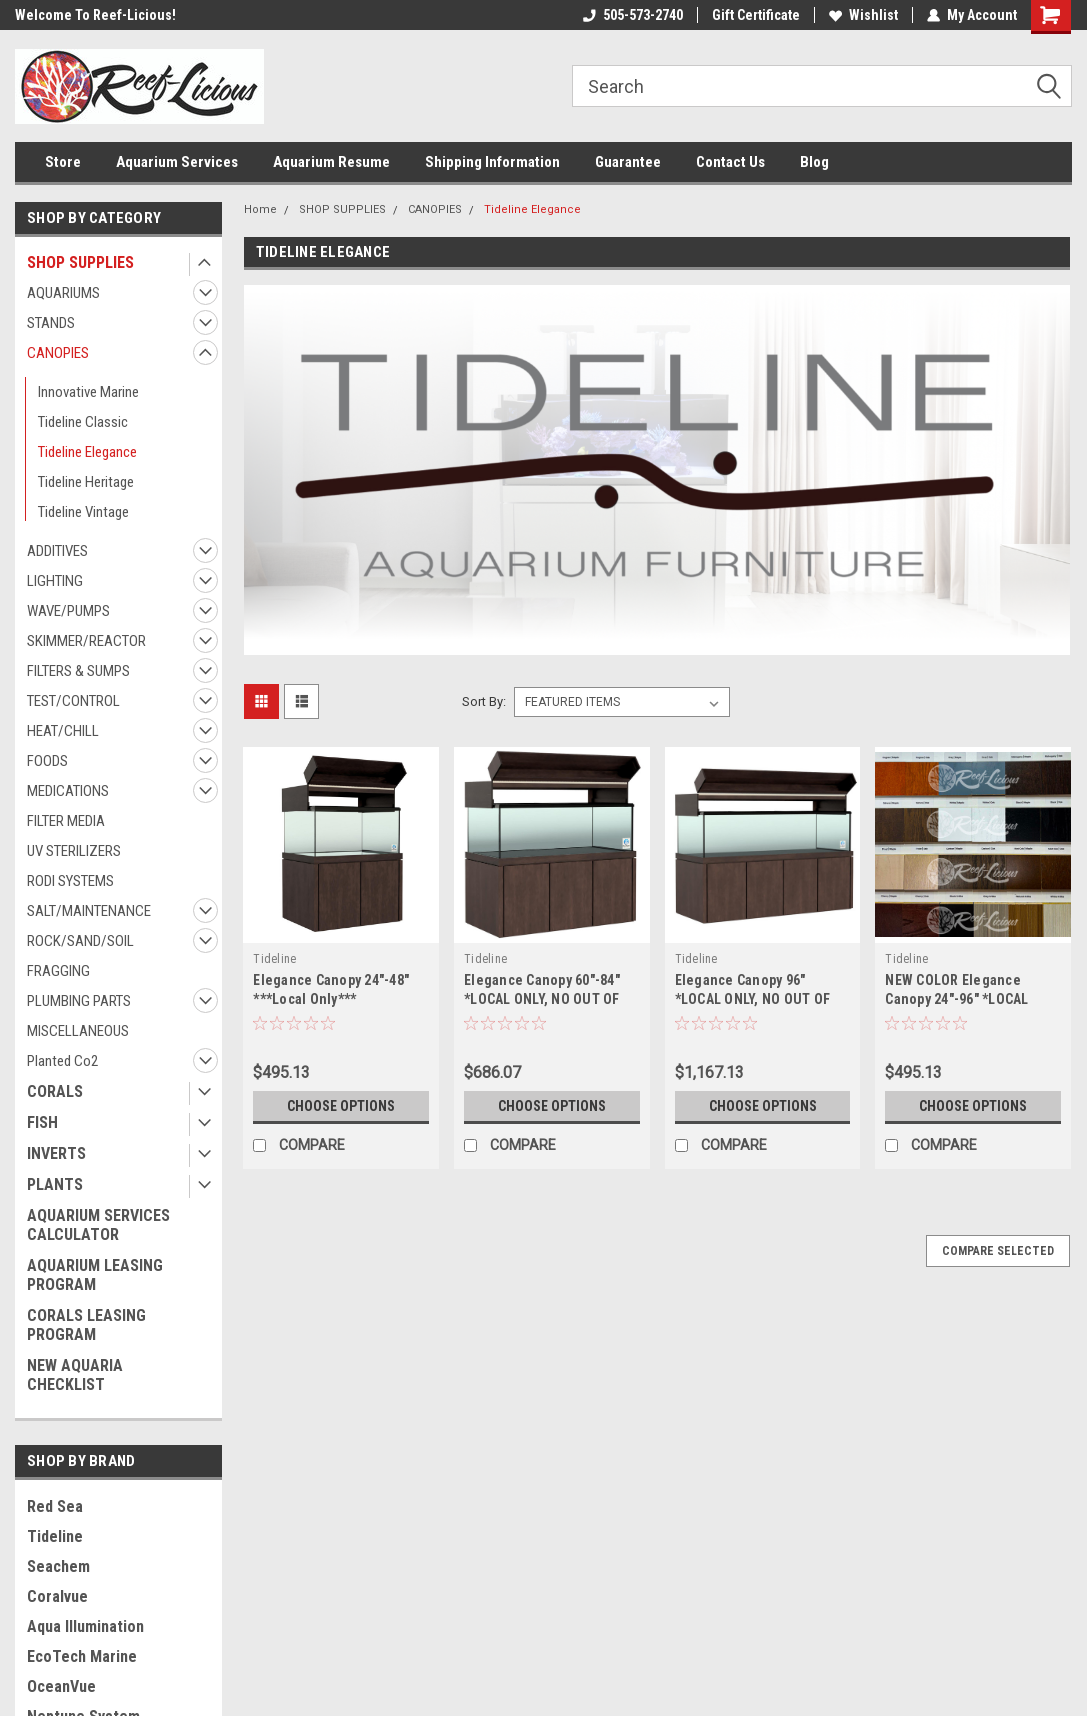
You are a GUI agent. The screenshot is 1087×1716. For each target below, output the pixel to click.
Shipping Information (492, 162)
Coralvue (57, 1596)
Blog (814, 162)
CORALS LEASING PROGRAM (86, 1325)
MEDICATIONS (68, 791)
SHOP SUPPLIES (80, 262)
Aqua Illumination (85, 1626)
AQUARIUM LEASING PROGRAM (95, 1275)
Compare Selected (998, 1251)
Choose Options (341, 1106)
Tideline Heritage (86, 482)
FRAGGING (58, 971)
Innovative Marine (88, 392)
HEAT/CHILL (63, 731)
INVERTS (56, 1153)
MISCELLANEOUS (78, 1031)
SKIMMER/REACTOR (86, 641)
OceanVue (61, 1686)
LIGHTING (55, 581)
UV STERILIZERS (74, 851)
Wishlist (863, 15)
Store (63, 162)
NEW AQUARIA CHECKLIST (75, 1375)
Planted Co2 (62, 1061)
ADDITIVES (57, 551)
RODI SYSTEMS (70, 881)
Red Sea (55, 1506)
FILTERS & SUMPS (78, 671)
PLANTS (55, 1184)
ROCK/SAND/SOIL (80, 941)
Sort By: (484, 701)
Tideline (55, 1536)
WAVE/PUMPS (68, 611)
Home (260, 209)
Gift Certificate (756, 15)
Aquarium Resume (331, 162)
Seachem (58, 1566)
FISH (42, 1122)
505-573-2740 (633, 15)
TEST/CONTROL (73, 701)
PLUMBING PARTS (79, 1001)
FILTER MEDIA (66, 821)
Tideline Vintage (83, 512)
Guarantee (628, 162)
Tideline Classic (83, 422)
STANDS (51, 323)
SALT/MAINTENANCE (89, 911)
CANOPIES (58, 353)
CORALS (55, 1091)
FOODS (47, 761)
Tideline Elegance (87, 452)
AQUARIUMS (63, 293)
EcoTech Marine (82, 1656)
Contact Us (730, 162)
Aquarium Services (177, 162)
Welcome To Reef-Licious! (95, 15)
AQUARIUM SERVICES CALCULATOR (98, 1225)
